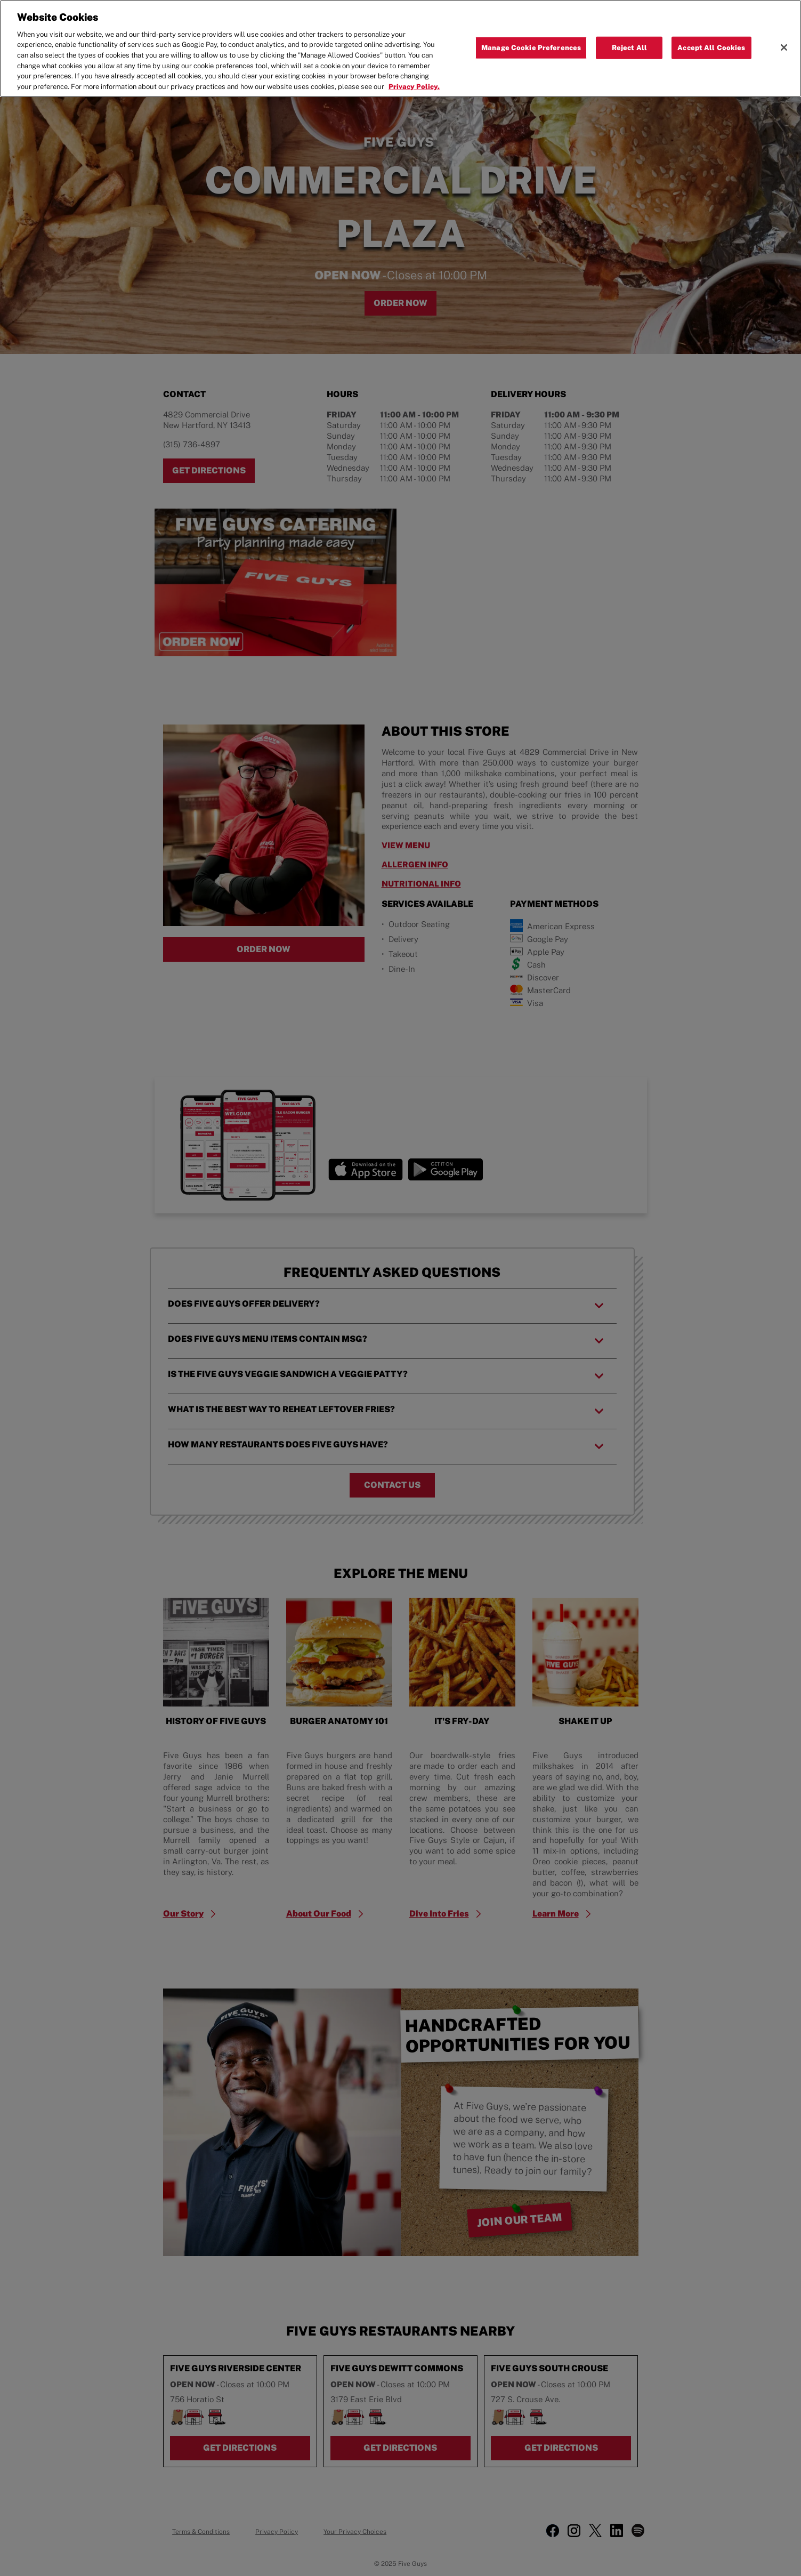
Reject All (629, 48)
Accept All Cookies (711, 48)
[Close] (784, 47)
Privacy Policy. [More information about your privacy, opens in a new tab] (414, 87)
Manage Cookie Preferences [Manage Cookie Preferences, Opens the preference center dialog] (531, 48)
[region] (400, 48)
